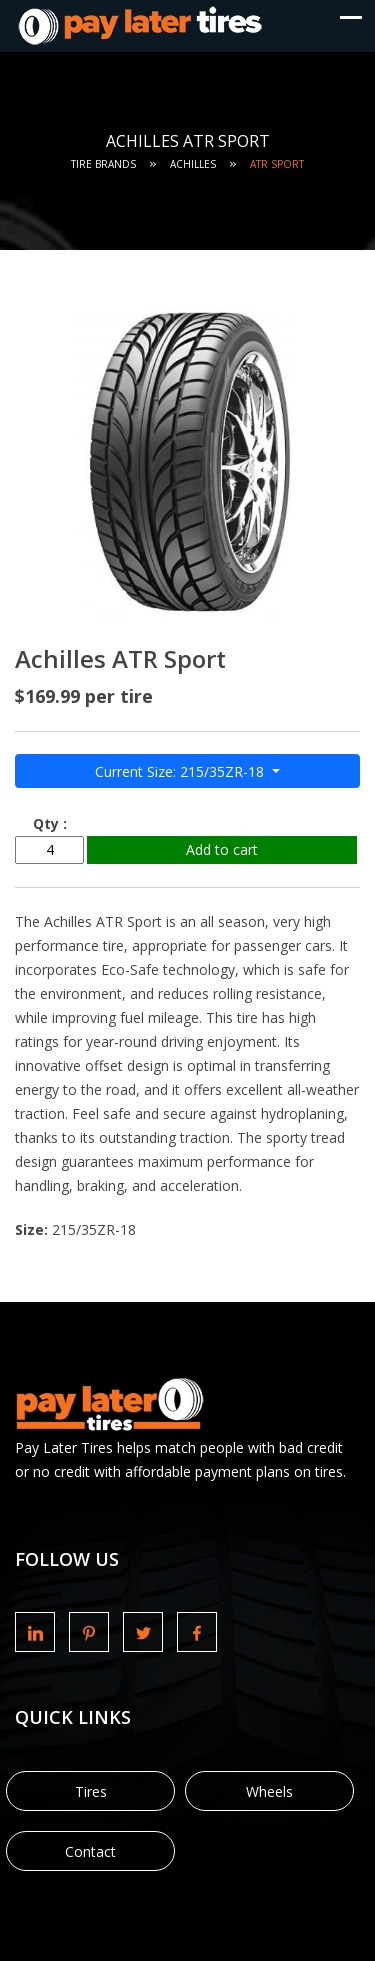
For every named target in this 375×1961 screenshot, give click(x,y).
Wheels (269, 1791)
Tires (91, 1791)
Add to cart (222, 849)
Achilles (193, 164)
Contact (90, 1851)
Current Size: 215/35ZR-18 (181, 771)
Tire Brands (103, 164)
